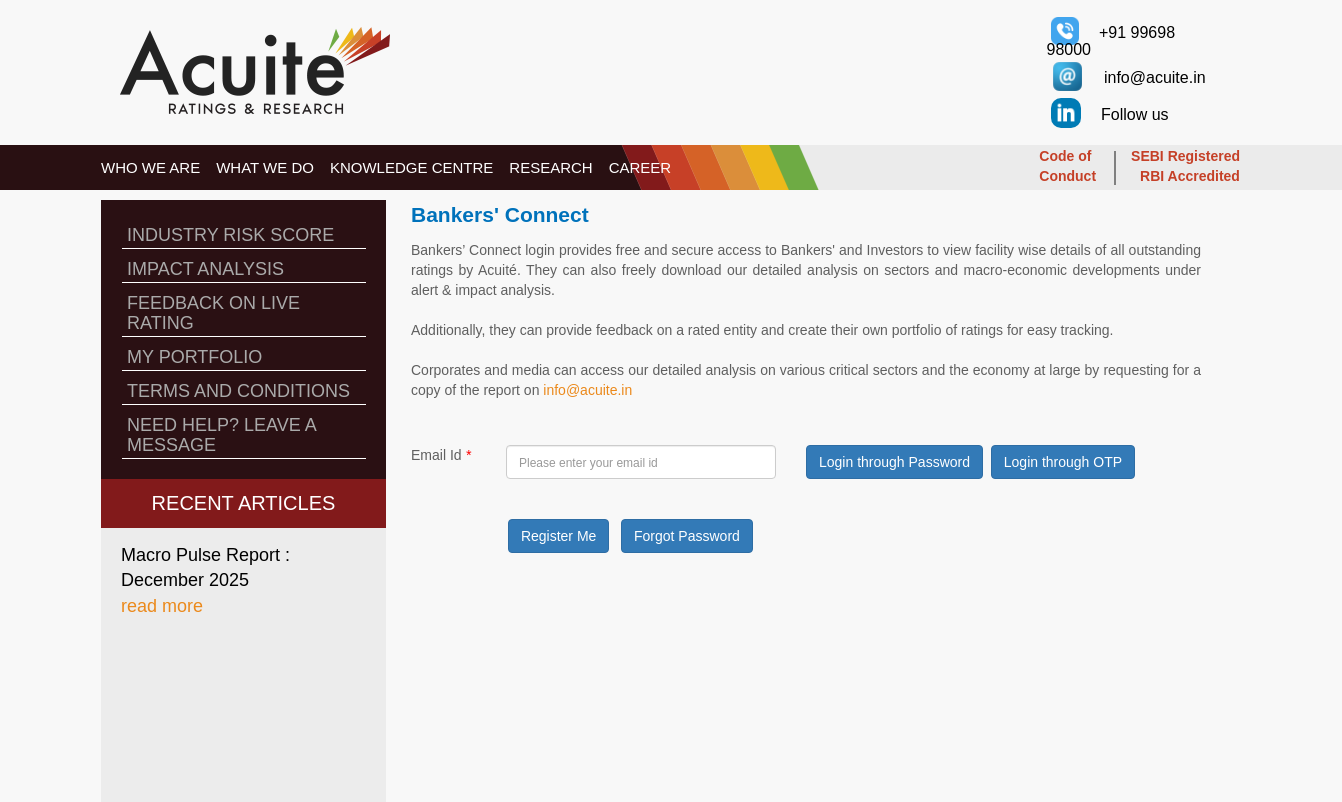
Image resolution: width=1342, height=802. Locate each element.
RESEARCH (550, 167)
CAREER (640, 167)
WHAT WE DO (265, 167)
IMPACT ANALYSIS (205, 269)
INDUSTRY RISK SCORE (230, 235)
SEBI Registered (1185, 156)
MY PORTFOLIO (194, 357)
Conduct (1067, 176)
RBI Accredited (1190, 176)
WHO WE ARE (150, 167)
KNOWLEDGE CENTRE (411, 167)
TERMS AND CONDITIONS (238, 391)
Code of (1065, 156)
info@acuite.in (587, 390)
